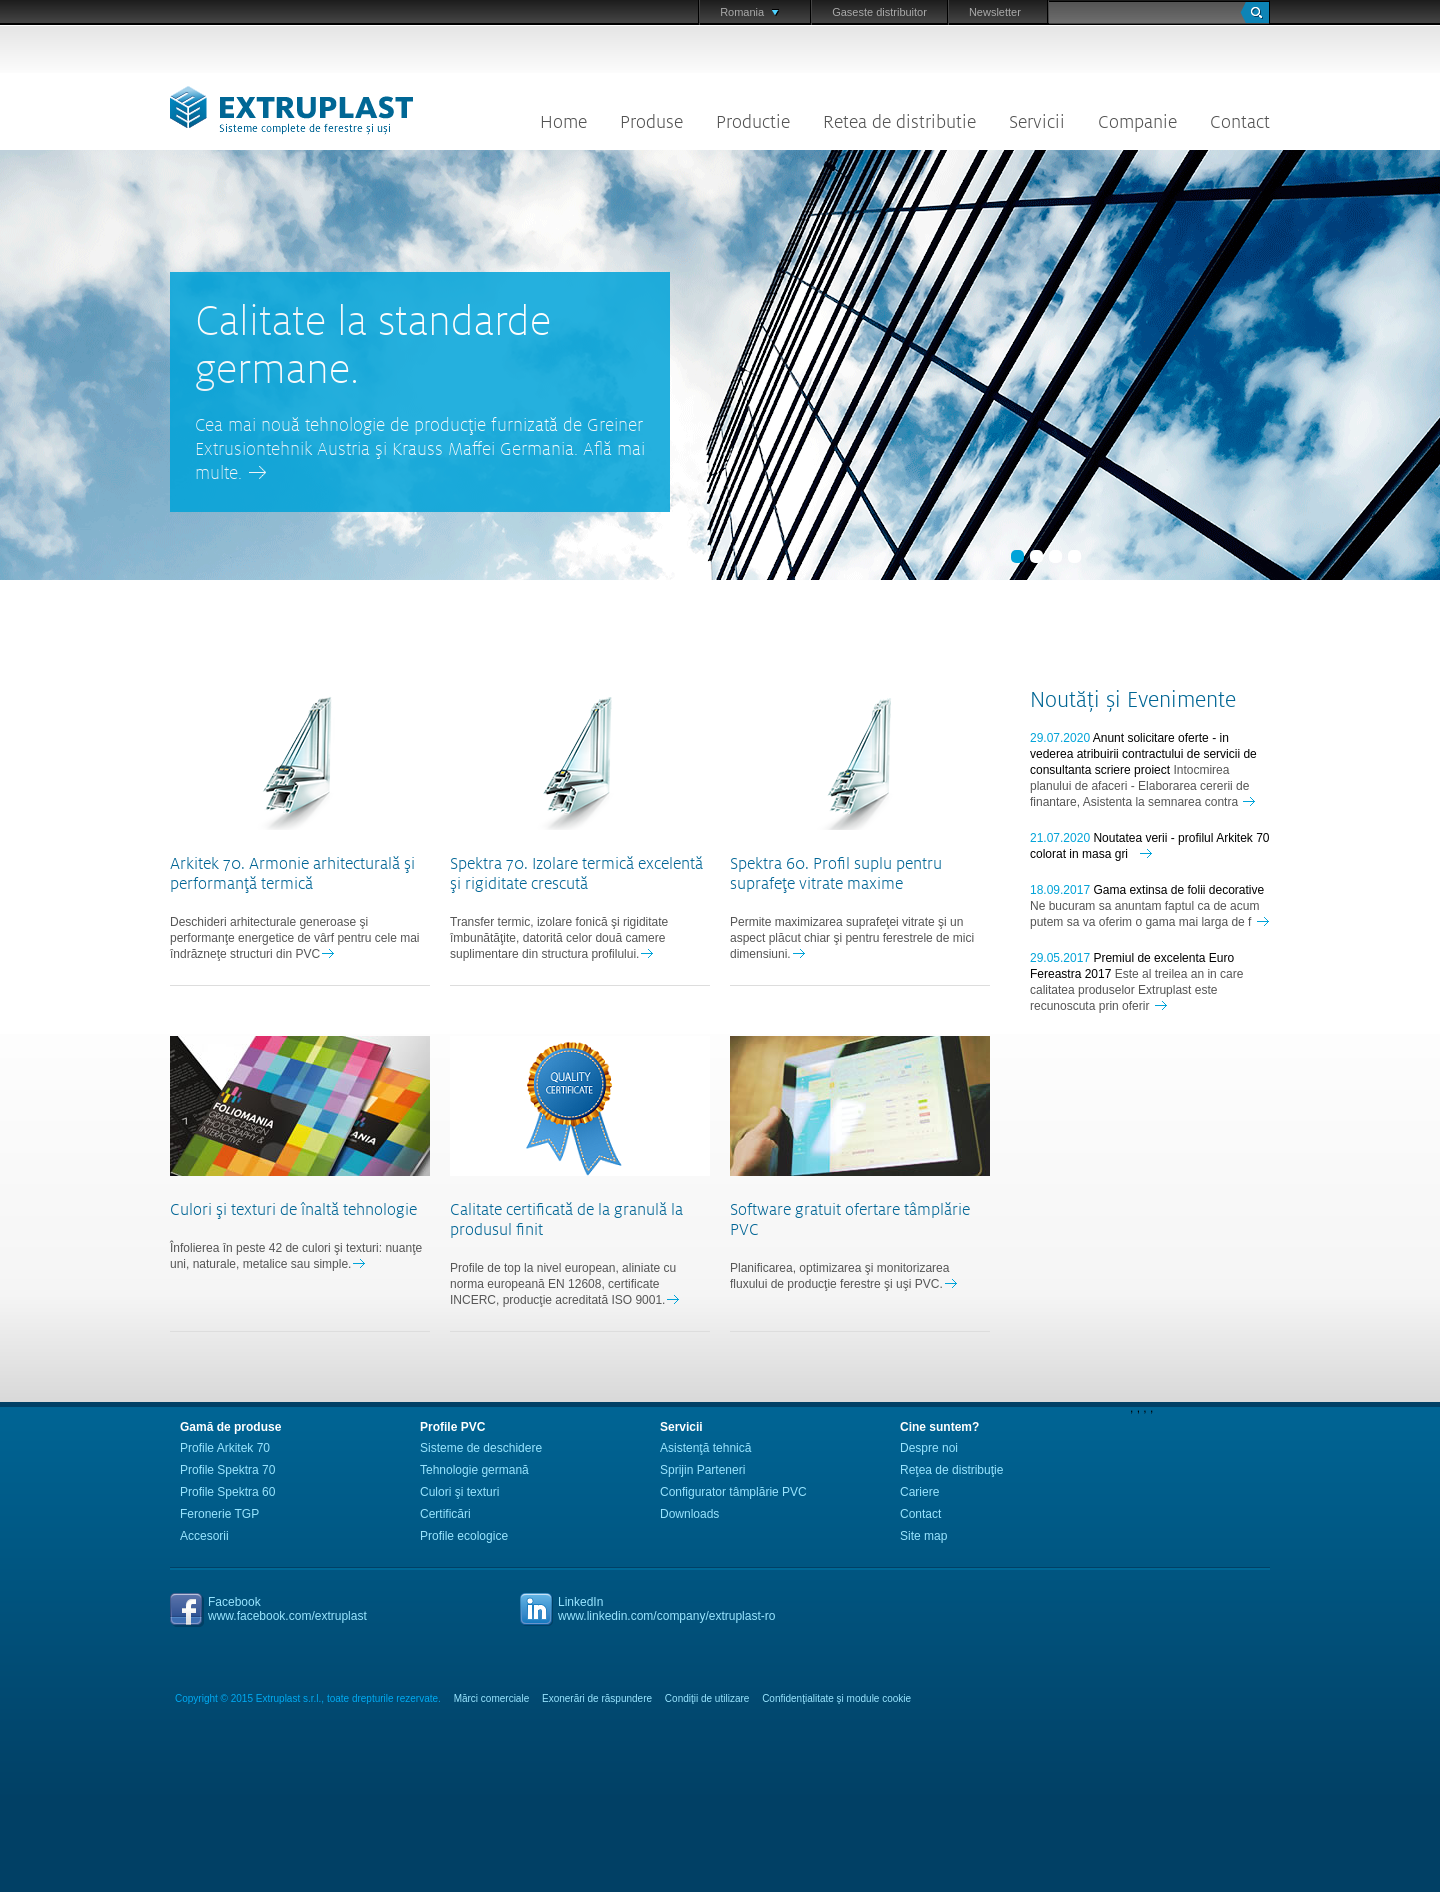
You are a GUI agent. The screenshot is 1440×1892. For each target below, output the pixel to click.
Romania (749, 12)
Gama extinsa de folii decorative (1178, 890)
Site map (923, 1536)
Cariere (919, 1492)
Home (563, 122)
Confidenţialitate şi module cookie (836, 1698)
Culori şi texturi (459, 1492)
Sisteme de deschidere (481, 1448)
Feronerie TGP (219, 1514)
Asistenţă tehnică (705, 1448)
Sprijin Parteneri (702, 1470)
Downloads (689, 1514)
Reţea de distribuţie (951, 1470)
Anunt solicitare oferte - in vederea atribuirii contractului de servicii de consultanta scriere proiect (1143, 754)
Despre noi (929, 1448)
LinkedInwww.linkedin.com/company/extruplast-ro (666, 1609)
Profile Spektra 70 (227, 1470)
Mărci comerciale (492, 1698)
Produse (651, 122)
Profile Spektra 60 (227, 1492)
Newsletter (995, 12)
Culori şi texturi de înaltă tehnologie (293, 1210)
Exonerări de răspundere (597, 1698)
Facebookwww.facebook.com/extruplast (287, 1609)
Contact (1240, 122)
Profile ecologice (464, 1536)
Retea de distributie (899, 122)
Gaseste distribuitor (879, 12)
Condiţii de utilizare (707, 1698)
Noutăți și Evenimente (1133, 700)
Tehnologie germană (474, 1470)
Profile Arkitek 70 (225, 1448)
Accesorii (204, 1536)
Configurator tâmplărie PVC (733, 1492)
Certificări (445, 1514)
